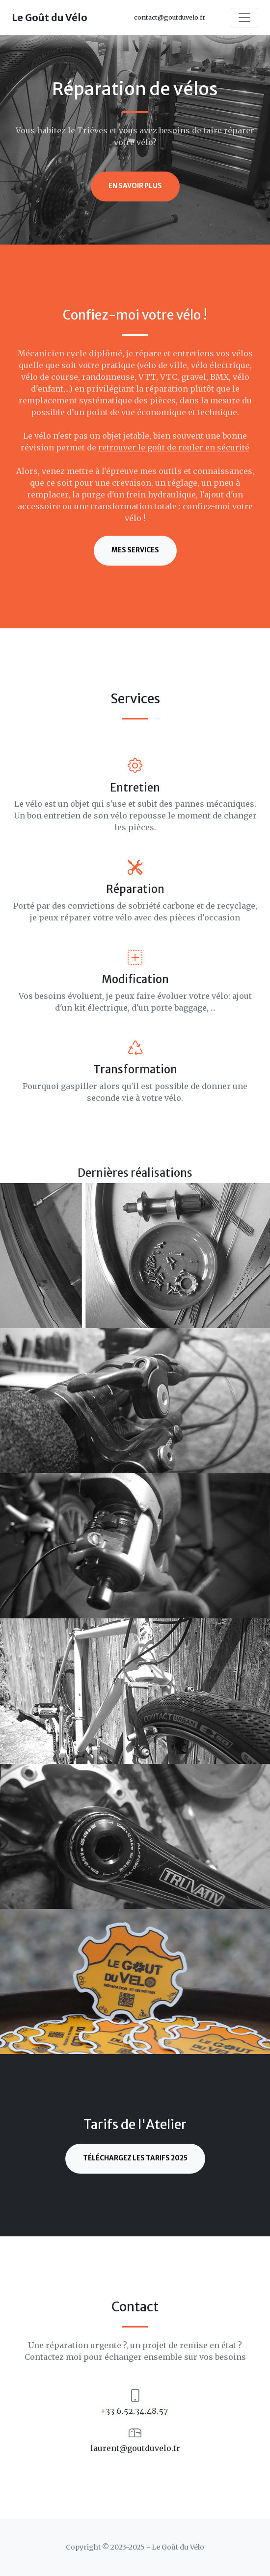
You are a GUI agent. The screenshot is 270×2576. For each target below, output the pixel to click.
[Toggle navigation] (244, 17)
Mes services (135, 550)
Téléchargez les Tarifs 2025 (135, 2158)
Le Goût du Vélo (49, 17)
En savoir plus (135, 186)
